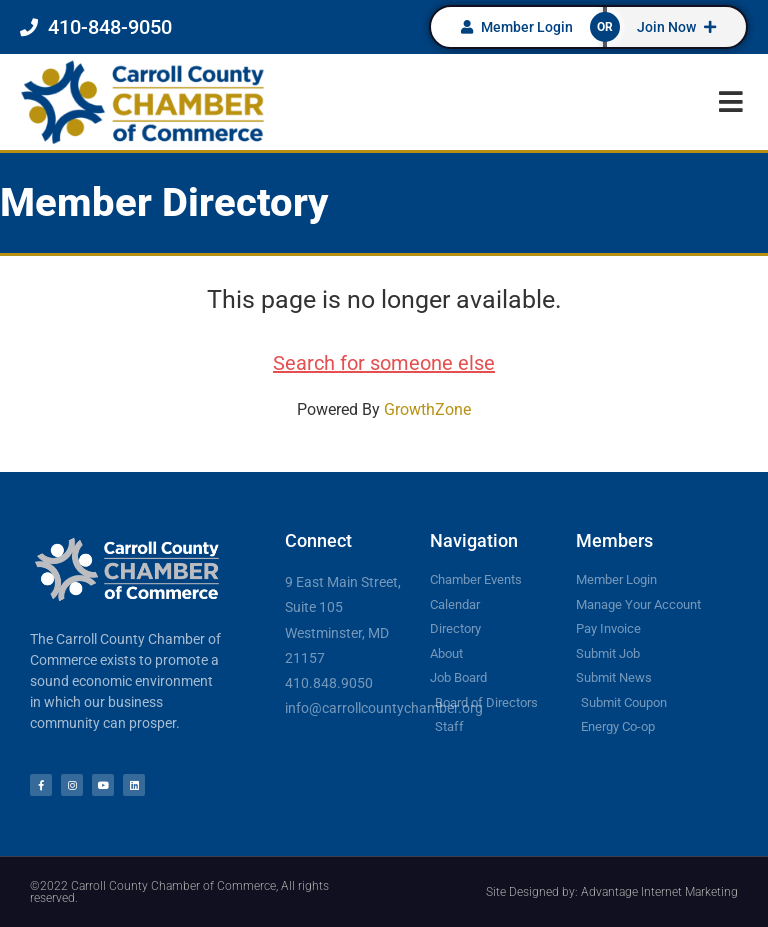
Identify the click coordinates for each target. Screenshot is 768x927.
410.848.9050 (329, 683)
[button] (730, 101)
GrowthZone (427, 409)
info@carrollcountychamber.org (384, 708)
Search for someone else (384, 363)
